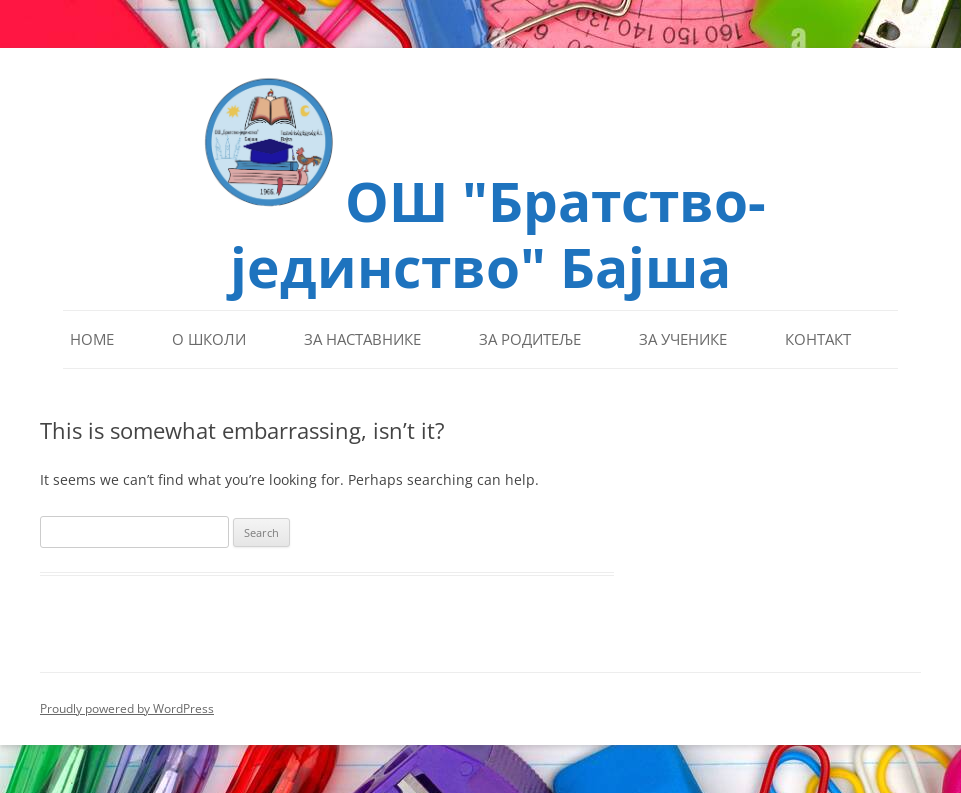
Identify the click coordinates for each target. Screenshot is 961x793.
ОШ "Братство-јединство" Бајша (498, 231)
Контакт (818, 339)
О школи (209, 339)
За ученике (683, 339)
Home (92, 339)
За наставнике (362, 339)
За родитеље (530, 339)
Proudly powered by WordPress (127, 708)
